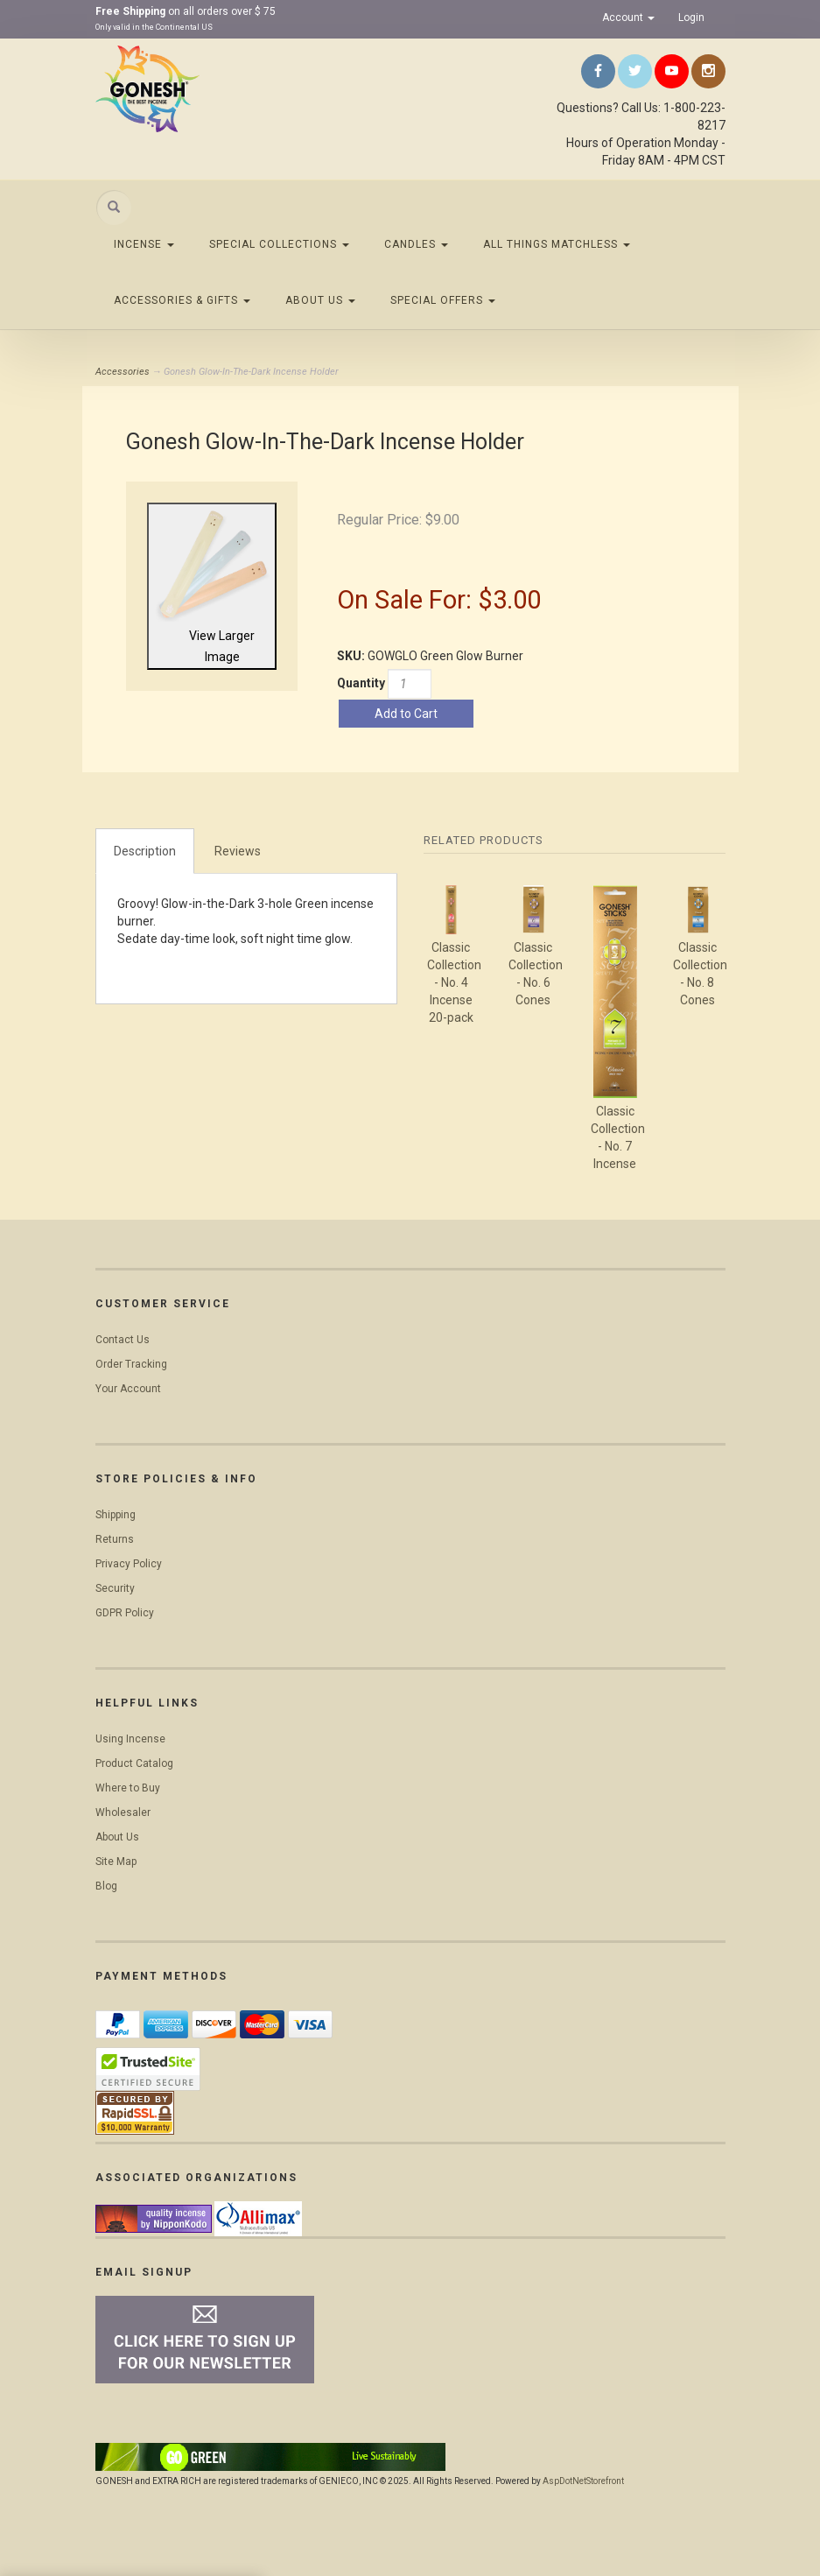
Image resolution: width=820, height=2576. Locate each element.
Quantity (361, 683)
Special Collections (279, 244)
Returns (114, 1539)
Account (628, 17)
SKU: (352, 656)
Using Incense (130, 1739)
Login (691, 17)
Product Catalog (134, 1763)
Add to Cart (406, 714)
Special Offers (442, 300)
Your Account (128, 1389)
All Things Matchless (556, 244)
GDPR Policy (124, 1613)
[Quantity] (409, 684)
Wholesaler (123, 1812)
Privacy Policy (128, 1564)
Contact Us (122, 1340)
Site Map (116, 1861)
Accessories (122, 371)
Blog (106, 1886)
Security (115, 1588)
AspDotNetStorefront (583, 2481)
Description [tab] (145, 851)
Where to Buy (127, 1788)
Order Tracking (131, 1364)
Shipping (115, 1515)
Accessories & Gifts (182, 300)
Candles (416, 244)
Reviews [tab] (237, 851)
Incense (144, 244)
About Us (320, 300)
